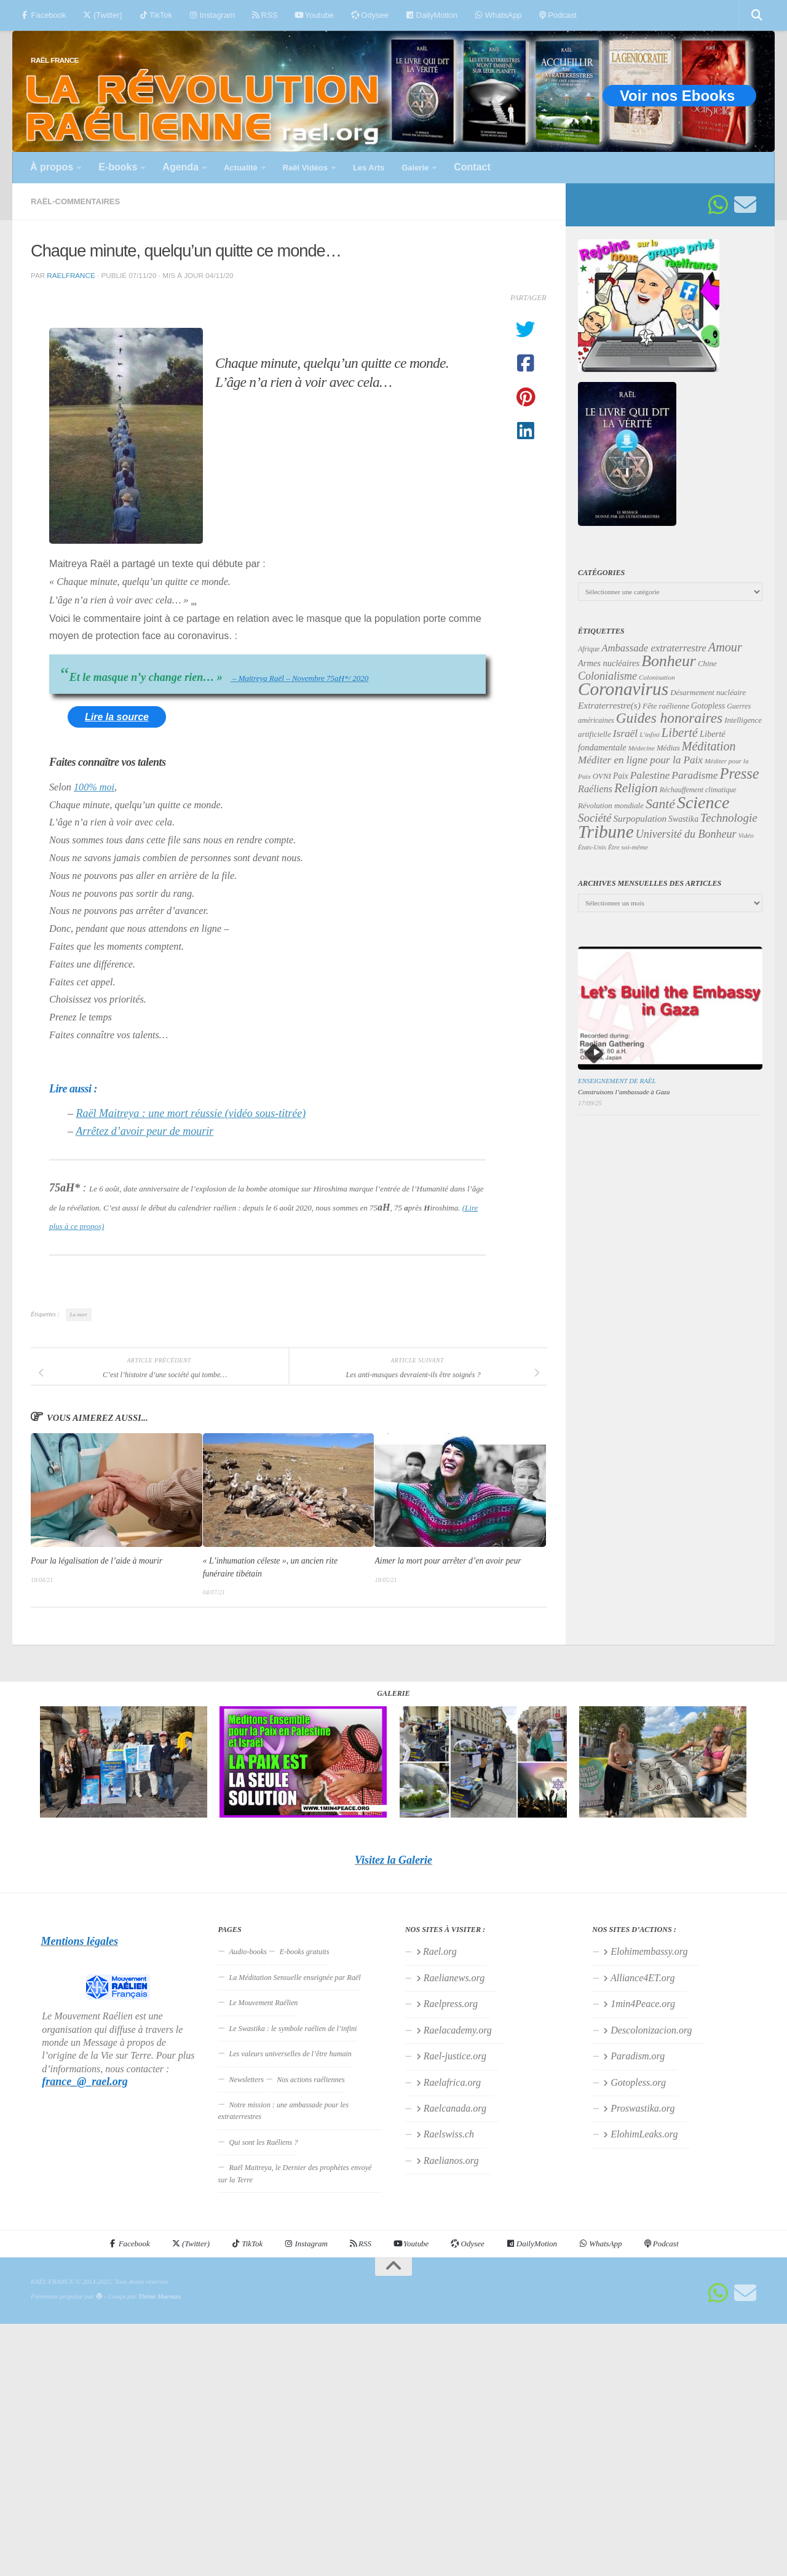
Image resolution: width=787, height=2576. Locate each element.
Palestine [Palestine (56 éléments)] (650, 775)
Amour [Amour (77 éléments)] (725, 647)
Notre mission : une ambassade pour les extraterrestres (283, 2111)
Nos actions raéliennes (311, 2079)
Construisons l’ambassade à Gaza (624, 1091)
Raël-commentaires (75, 201)
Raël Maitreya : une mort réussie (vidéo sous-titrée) (191, 1113)
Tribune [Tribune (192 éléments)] (606, 831)
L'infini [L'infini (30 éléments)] (649, 734)
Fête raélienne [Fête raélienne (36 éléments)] (666, 705)
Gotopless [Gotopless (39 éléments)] (708, 705)
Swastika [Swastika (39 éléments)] (683, 819)
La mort (78, 1314)
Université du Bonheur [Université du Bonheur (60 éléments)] (686, 834)
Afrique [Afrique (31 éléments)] (588, 649)
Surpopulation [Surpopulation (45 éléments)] (640, 819)
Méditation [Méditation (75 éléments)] (709, 746)
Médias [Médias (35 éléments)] (668, 748)
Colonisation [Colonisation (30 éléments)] (657, 677)
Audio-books (247, 1951)
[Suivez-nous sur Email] (745, 205)
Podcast (558, 15)
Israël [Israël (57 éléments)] (625, 733)
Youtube (314, 15)
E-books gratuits (305, 1951)
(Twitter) (102, 15)
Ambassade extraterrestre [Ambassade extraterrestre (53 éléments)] (653, 648)
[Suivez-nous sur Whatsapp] (718, 205)
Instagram (212, 15)
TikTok (156, 15)
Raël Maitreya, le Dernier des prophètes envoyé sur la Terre (294, 2173)
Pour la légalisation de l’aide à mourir (96, 1560)
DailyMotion (431, 15)
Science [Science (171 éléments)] (703, 802)
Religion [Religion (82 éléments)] (636, 788)
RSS (264, 15)
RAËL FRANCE (55, 60)
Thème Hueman (159, 2296)
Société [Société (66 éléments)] (595, 817)
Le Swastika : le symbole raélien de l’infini (293, 2028)
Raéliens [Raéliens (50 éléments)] (595, 789)
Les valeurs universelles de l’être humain (290, 2053)
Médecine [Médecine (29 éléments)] (641, 748)
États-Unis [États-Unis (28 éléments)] (592, 847)
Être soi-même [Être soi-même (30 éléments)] (628, 847)
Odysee (370, 15)
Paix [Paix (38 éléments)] (620, 776)
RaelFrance (71, 275)
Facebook (43, 15)
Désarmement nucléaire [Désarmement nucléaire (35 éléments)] (708, 692)
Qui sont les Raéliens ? (263, 2142)
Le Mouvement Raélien (263, 2002)
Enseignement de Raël (617, 1080)
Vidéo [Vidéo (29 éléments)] (746, 835)
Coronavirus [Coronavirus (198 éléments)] (623, 689)
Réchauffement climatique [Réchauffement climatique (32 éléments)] (698, 789)
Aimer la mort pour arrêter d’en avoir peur (447, 1560)
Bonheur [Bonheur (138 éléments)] (668, 661)
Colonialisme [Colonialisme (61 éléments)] (607, 676)
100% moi (94, 787)
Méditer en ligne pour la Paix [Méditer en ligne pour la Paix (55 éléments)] (640, 760)
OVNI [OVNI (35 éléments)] (602, 776)
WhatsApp (498, 15)
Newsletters (246, 2079)
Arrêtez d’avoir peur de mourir (144, 1131)
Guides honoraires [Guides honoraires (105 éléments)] (669, 718)
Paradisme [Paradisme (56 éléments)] (694, 775)
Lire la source (117, 717)
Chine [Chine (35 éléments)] (707, 663)
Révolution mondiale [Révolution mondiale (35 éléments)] (611, 805)
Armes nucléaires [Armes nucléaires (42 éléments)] (608, 663)
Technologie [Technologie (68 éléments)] (728, 817)
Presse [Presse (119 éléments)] (739, 773)
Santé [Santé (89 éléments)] (660, 804)
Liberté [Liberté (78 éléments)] (680, 732)
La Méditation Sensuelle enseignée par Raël (294, 1977)
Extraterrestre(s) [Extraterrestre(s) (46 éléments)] (609, 705)
